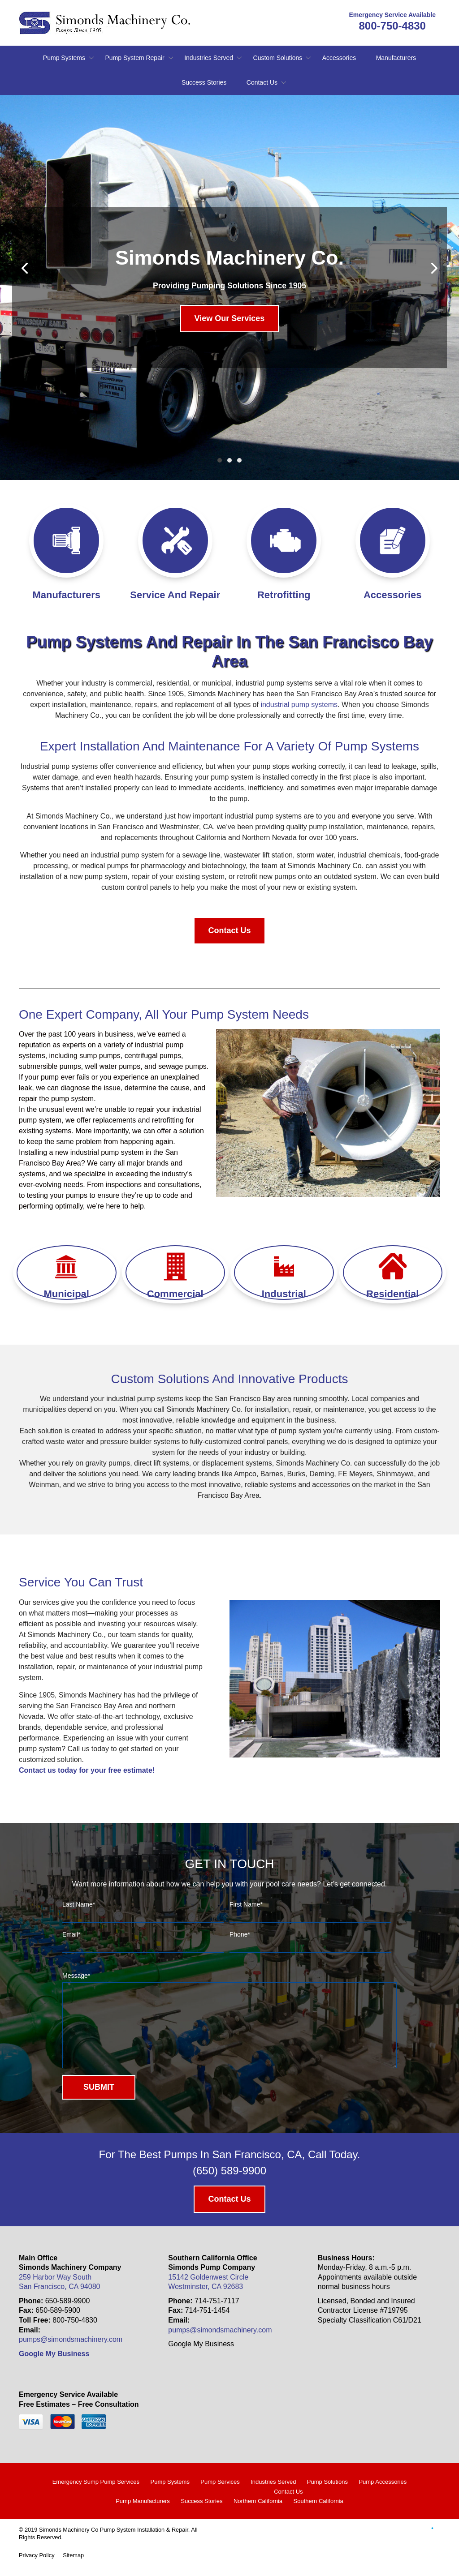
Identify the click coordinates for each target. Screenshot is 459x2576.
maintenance (204, 746)
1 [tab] (219, 460)
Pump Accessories (383, 2495)
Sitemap (73, 2568)
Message (76, 1975)
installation (110, 746)
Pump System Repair (134, 57)
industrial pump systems (299, 704)
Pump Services (219, 2495)
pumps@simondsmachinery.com (70, 2353)
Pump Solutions (327, 2495)
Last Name (78, 1904)
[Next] (434, 268)
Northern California (258, 2514)
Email (71, 1934)
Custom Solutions (278, 57)
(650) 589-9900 (229, 2184)
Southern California (318, 2514)
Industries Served (208, 57)
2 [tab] (229, 460)
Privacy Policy (37, 2568)
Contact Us (262, 82)
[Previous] (25, 268)
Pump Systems (64, 57)
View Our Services (230, 318)
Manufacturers (396, 57)
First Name (246, 1904)
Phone (240, 1934)
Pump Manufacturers (143, 2514)
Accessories (339, 57)
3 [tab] (239, 460)
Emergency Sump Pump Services (95, 2495)
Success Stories (204, 82)
